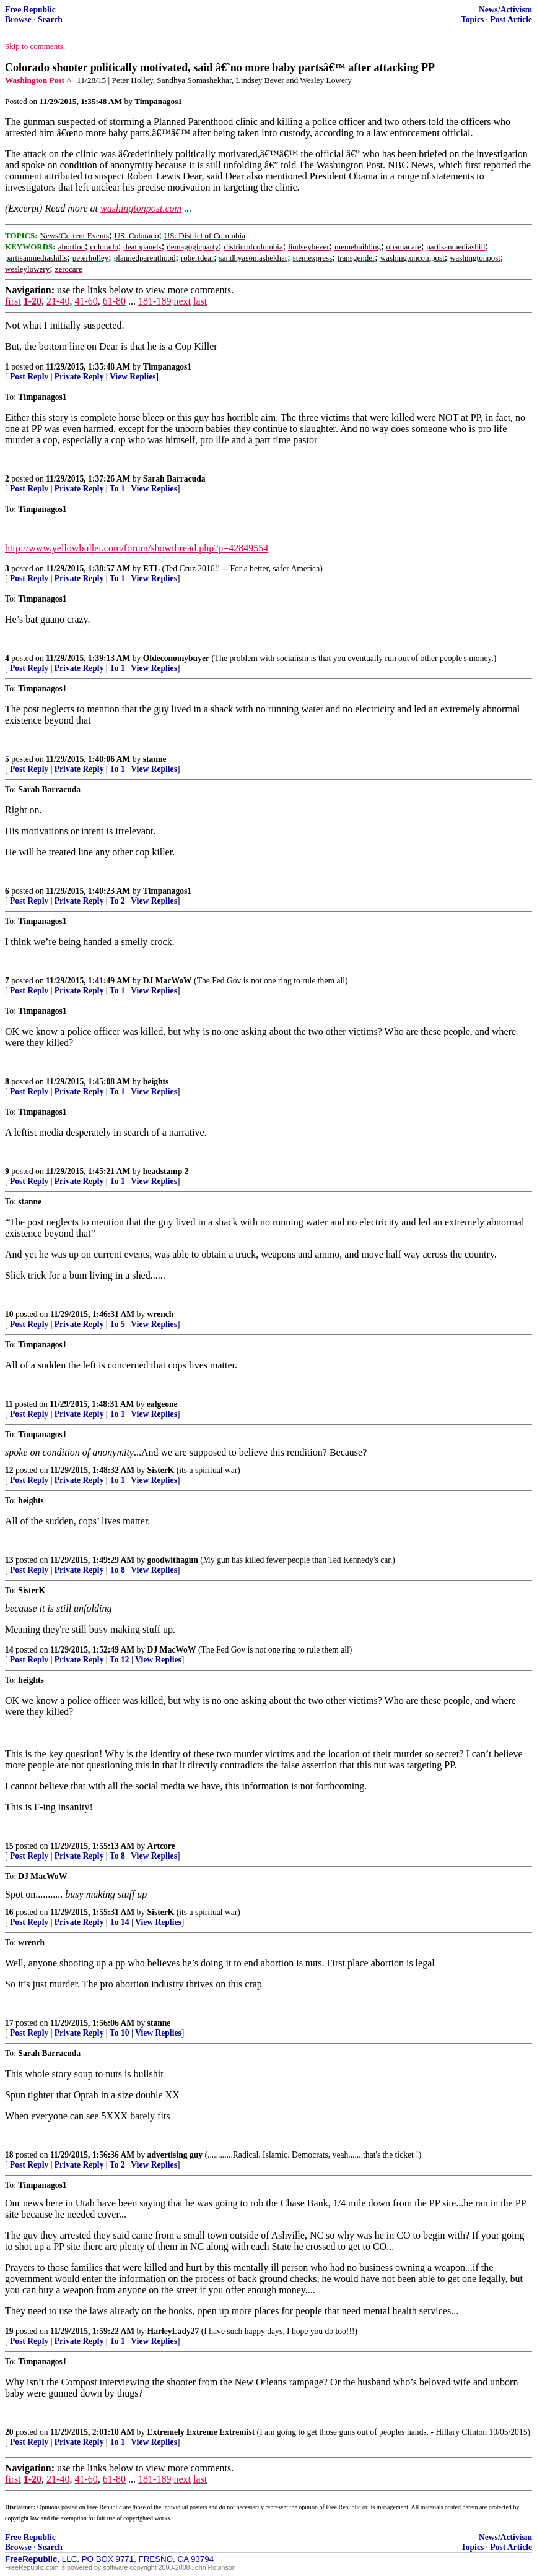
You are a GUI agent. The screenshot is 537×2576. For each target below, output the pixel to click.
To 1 (117, 488)
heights (156, 1081)
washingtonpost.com (140, 208)
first (13, 301)
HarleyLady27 (173, 2331)
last (200, 301)
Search (50, 19)
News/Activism (505, 9)
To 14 (119, 1922)
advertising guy (175, 2154)
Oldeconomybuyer (176, 658)
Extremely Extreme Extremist (201, 2432)
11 (9, 1404)
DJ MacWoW (167, 980)
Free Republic (30, 9)
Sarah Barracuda (174, 478)
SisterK (161, 1470)
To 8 (117, 1570)
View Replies (133, 376)
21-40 (57, 301)
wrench (160, 1314)
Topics (472, 19)
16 (9, 1912)
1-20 (32, 301)
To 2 (117, 900)
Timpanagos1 (167, 366)
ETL (151, 568)
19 (9, 2331)
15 (9, 1846)
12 (9, 1470)
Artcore (161, 1846)
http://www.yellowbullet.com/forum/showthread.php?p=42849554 (136, 548)
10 (9, 1314)
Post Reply (29, 376)
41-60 (85, 301)
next (182, 301)
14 (9, 1649)
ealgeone (162, 1404)
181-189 (154, 301)
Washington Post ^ (38, 80)
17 (9, 2023)
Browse (18, 19)
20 (9, 2432)
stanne (155, 759)
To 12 (119, 1659)
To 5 (117, 1324)
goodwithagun (172, 1560)
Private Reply (79, 376)
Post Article (511, 19)
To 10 (119, 2033)
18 (9, 2154)
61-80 (114, 301)
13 (9, 1560)
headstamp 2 (166, 1171)
